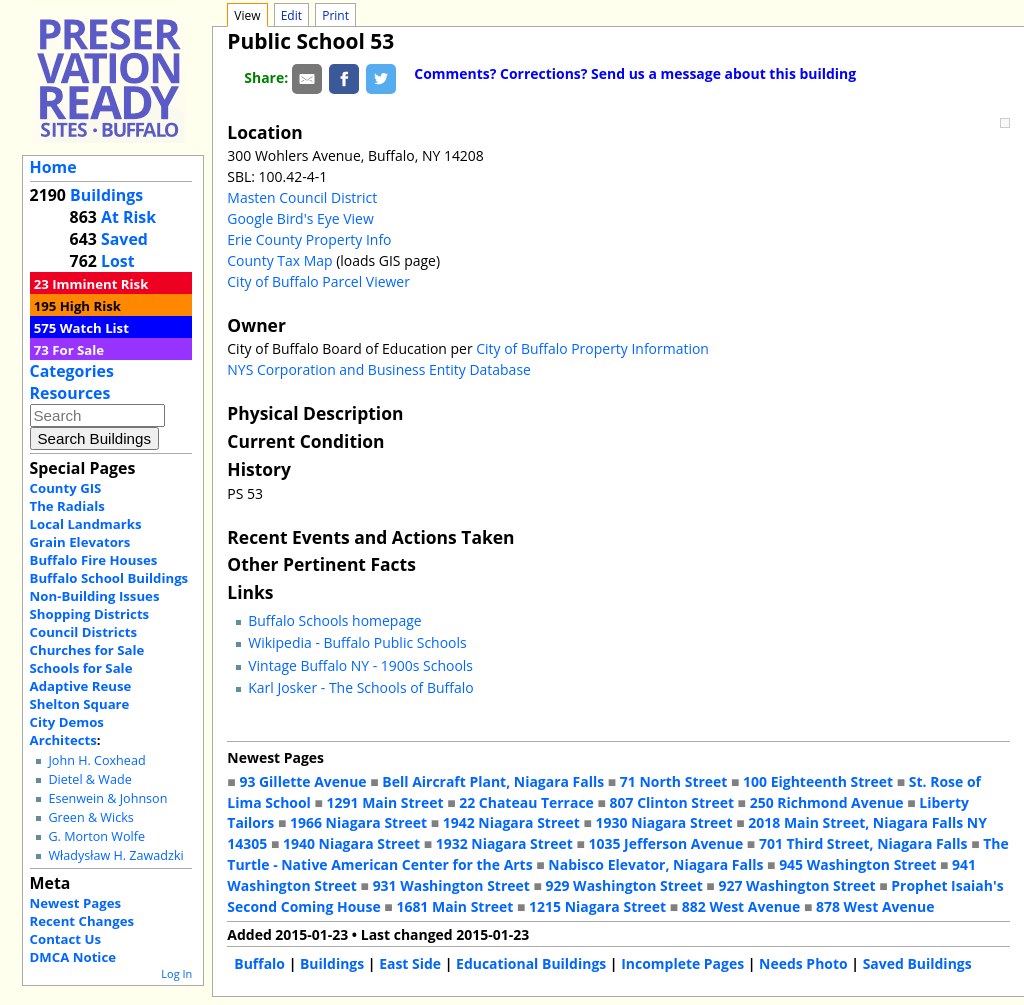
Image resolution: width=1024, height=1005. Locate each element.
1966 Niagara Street (358, 822)
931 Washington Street (451, 885)
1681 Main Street (454, 906)
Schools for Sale (81, 668)
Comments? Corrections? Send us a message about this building (635, 73)
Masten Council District (302, 197)
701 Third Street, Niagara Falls (863, 843)
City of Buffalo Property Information (592, 348)
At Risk (128, 217)
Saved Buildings (917, 963)
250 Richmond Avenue (827, 802)
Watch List (94, 328)
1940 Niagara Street (351, 843)
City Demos (67, 722)
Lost (118, 261)
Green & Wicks (90, 817)
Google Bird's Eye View (300, 218)
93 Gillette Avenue (302, 781)
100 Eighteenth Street (818, 781)
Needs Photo (803, 963)
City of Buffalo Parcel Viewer (318, 281)
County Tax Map (279, 260)
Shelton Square (80, 704)
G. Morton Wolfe (96, 836)
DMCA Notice (73, 957)
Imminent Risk (100, 284)
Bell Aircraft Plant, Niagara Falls (493, 781)
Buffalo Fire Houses (94, 560)
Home (53, 167)
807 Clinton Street (672, 802)
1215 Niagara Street (597, 906)
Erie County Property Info (309, 239)
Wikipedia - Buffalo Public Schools (357, 642)
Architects (63, 740)
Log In (176, 973)
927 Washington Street (796, 885)
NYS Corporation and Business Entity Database (379, 369)
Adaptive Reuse (81, 686)
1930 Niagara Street (664, 822)
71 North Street (674, 781)
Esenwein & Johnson (107, 798)
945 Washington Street (857, 864)
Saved (124, 239)
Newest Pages (75, 903)
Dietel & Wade (89, 779)
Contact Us (65, 939)
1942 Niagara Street (511, 822)
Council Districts (83, 632)
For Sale (78, 350)
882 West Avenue (741, 906)
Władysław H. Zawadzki (115, 855)
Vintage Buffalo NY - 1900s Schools (360, 665)
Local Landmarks (86, 524)
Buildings (106, 195)
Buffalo (259, 963)
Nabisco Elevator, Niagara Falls (655, 864)
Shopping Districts (90, 614)
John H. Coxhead (96, 760)
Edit (291, 15)
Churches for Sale (87, 650)
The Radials (67, 506)
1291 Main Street (385, 802)
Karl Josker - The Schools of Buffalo (360, 687)
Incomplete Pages (682, 963)
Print (335, 15)
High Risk (90, 306)
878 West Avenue (875, 906)
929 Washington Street (624, 885)
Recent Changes (82, 921)
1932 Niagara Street (504, 843)
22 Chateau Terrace (526, 802)
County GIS (66, 488)
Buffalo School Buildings (109, 578)
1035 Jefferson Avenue (666, 843)
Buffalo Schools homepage (334, 620)
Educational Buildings (531, 963)
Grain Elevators (80, 542)
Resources (70, 393)
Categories (72, 371)
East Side (410, 963)
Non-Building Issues (95, 596)
